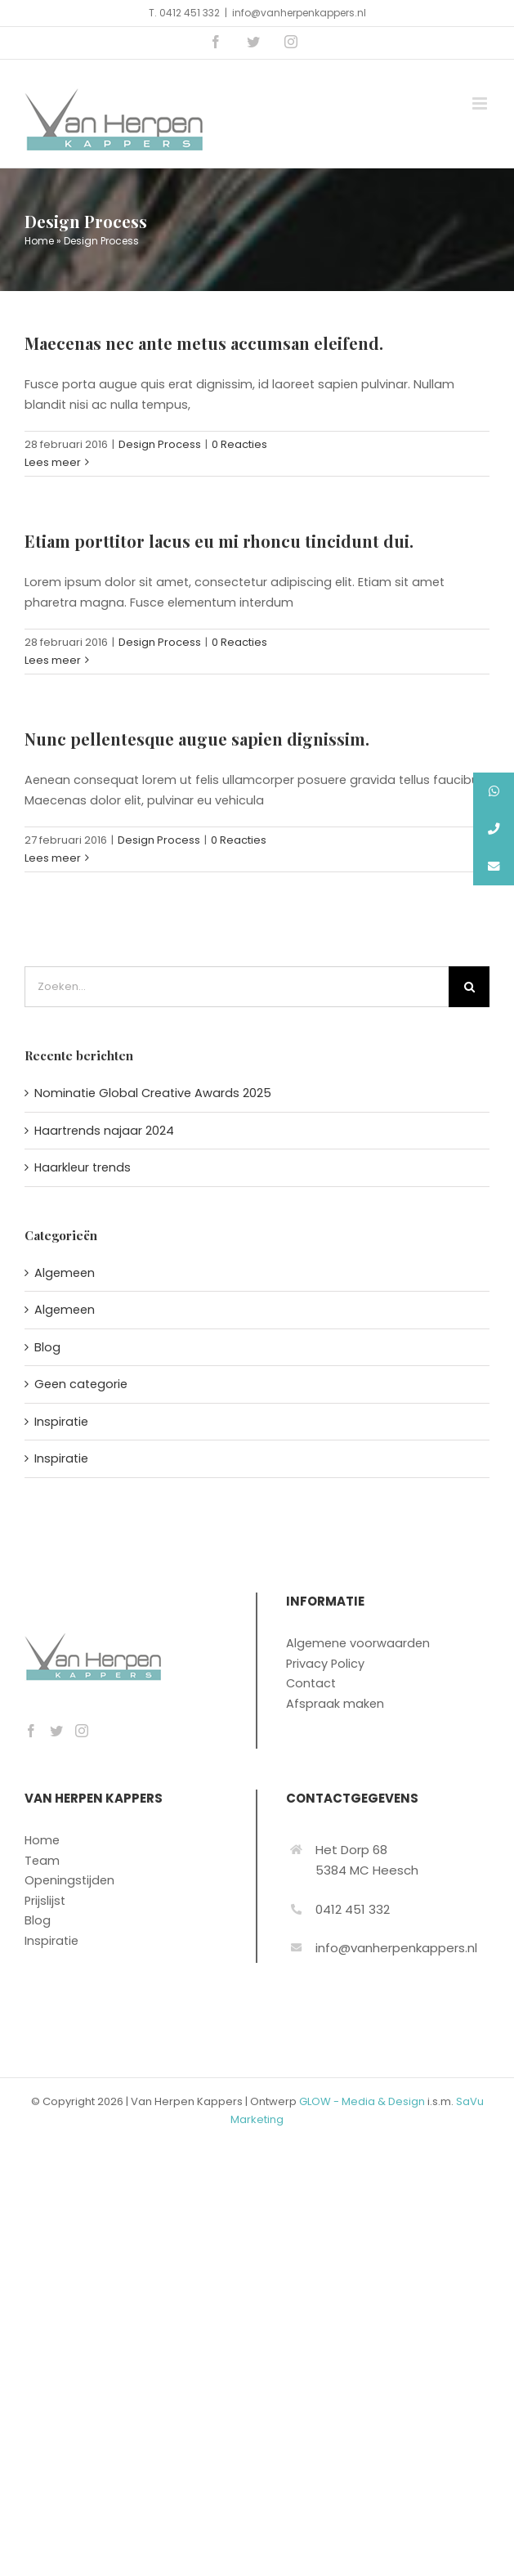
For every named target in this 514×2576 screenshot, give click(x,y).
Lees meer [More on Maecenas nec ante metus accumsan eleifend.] (53, 462)
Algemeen (64, 1273)
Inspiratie (61, 1421)
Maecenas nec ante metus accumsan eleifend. (204, 343)
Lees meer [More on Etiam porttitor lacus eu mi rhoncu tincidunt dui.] (53, 660)
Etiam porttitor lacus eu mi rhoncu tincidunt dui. (219, 541)
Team (42, 1860)
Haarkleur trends (82, 1167)
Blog (47, 1347)
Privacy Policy (325, 1663)
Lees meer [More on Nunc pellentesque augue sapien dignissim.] (53, 858)
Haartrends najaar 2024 (104, 1130)
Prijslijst (45, 1901)
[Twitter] (56, 1730)
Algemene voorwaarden (358, 1643)
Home (39, 241)
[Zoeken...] (237, 986)
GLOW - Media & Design (362, 2101)
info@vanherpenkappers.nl (299, 13)
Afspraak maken (335, 1704)
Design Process (159, 444)
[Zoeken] (469, 986)
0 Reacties (239, 444)
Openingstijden (69, 1880)
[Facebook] (31, 1730)
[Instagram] (81, 1730)
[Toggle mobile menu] (480, 103)
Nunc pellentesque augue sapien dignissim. (197, 739)
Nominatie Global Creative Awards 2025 (152, 1093)
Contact (311, 1683)
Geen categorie (80, 1384)
